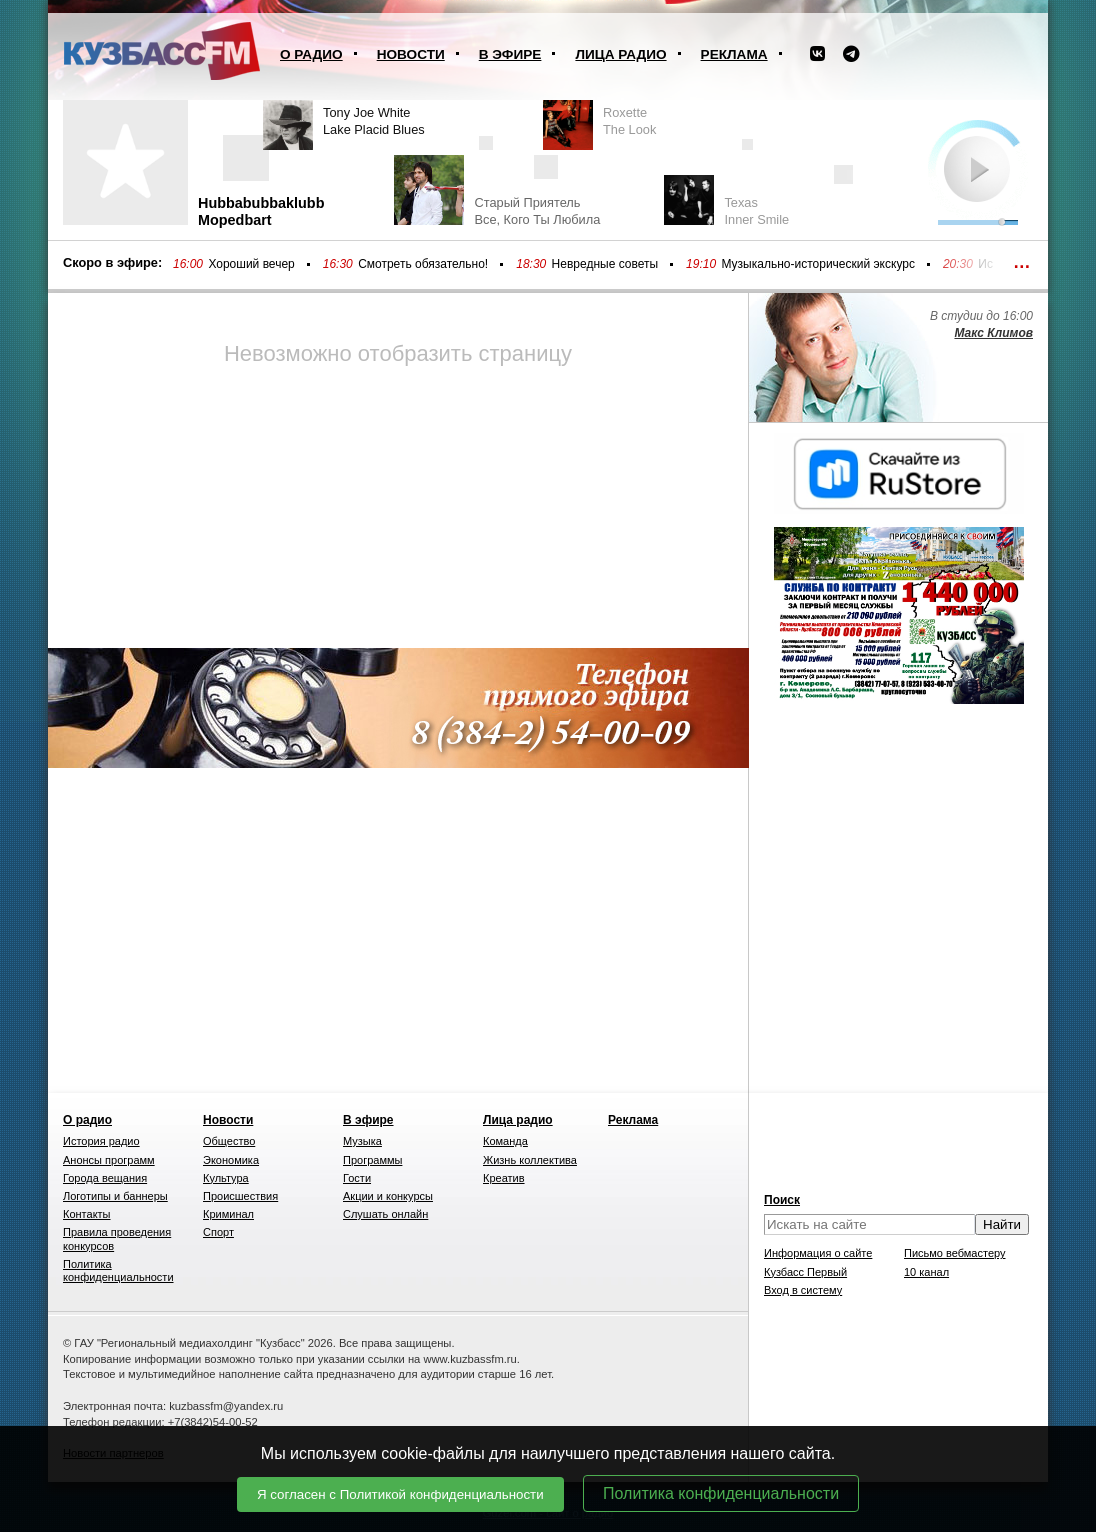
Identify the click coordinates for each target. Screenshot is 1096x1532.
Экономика (231, 1160)
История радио (101, 1141)
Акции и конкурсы (388, 1196)
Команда (505, 1141)
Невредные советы (605, 264)
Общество (229, 1141)
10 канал (926, 1272)
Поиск (782, 1200)
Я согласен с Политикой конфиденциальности (400, 1494)
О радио (311, 54)
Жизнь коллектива (530, 1160)
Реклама (734, 54)
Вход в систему (803, 1290)
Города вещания (105, 1178)
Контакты (87, 1214)
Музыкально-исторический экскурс (817, 264)
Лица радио (620, 54)
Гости (357, 1178)
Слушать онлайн (385, 1214)
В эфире (510, 54)
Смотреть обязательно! (423, 264)
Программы (372, 1160)
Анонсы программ (109, 1160)
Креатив (504, 1178)
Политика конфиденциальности (721, 1493)
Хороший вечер (251, 264)
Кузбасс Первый (805, 1272)
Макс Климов (993, 333)
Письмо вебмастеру (955, 1253)
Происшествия (240, 1196)
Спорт (218, 1232)
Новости (411, 54)
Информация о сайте (818, 1253)
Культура (226, 1178)
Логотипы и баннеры (115, 1196)
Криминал (228, 1214)
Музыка (362, 1141)
